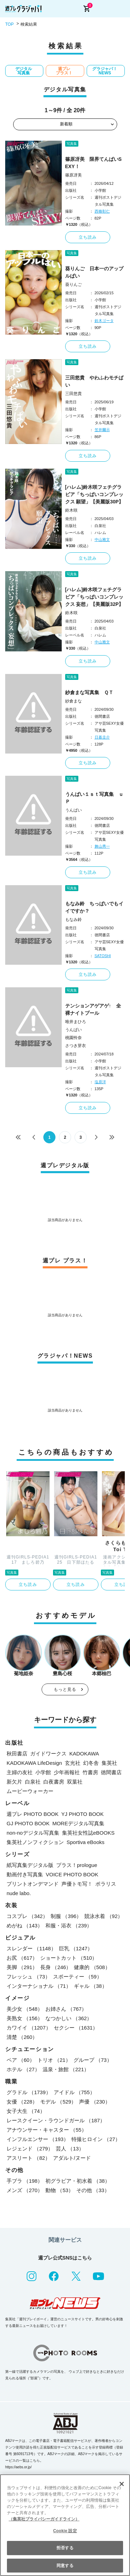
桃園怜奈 (73, 1037)
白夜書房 (53, 1782)
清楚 (22, 2037)
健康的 (92, 1967)
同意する (65, 2565)
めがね (25, 1925)
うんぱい (73, 810)
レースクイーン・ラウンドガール (56, 2120)
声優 (94, 2102)
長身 (55, 1967)
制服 (66, 1916)
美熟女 (25, 2018)
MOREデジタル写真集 (78, 1823)
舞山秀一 (102, 846)
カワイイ (29, 2028)
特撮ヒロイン (95, 2139)
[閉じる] (121, 2484)
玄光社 (72, 1763)
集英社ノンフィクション (35, 1842)
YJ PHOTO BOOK (82, 1814)
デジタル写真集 (23, 70)
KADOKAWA (84, 1753)
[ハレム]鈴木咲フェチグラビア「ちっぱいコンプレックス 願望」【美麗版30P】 (94, 494)
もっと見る (65, 1689)
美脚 (22, 1967)
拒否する (65, 2547)
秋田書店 (17, 1753)
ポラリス (105, 1884)
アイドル (74, 2092)
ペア (21, 2060)
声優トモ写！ (77, 1884)
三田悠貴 (73, 393)
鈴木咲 (71, 510)
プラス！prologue (76, 1865)
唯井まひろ (75, 1021)
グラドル (29, 2092)
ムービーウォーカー (30, 1791)
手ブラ (25, 2181)
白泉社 (33, 1782)
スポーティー (77, 1977)
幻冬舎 (91, 1763)
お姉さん (66, 2009)
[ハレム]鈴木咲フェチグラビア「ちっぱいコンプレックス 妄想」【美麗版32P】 (94, 597)
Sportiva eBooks (85, 1842)
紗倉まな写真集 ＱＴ (89, 692)
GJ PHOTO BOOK (28, 1823)
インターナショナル (39, 1986)
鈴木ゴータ (104, 321)
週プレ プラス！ (64, 70)
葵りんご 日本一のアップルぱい (94, 272)
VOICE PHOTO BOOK (72, 1874)
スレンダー (31, 1948)
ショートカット (68, 1958)
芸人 (70, 2148)
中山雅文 (102, 539)
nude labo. (19, 1893)
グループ (92, 2060)
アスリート (28, 2158)
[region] (65, 2525)
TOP (9, 24)
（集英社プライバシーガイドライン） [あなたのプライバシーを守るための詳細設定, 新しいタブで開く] (44, 2519)
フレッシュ (28, 1977)
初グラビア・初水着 (77, 2181)
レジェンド (30, 2148)
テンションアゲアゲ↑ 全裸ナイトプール (93, 1009)
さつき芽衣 (75, 1045)
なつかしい (68, 2018)
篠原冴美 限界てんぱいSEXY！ (93, 162)
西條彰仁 (102, 211)
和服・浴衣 (68, 1925)
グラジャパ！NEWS (104, 70)
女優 (22, 2102)
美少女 (25, 2009)
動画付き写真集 (25, 1874)
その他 (93, 2190)
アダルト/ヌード (72, 2158)
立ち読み (88, 237)
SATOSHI (103, 956)
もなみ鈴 (73, 919)
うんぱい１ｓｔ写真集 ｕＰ (94, 797)
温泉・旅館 (66, 2069)
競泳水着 (103, 1916)
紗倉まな (73, 701)
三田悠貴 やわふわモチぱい (94, 381)
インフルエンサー (38, 2139)
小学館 (43, 1772)
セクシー (76, 2028)
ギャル (90, 1986)
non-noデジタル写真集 (33, 1833)
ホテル (23, 2069)
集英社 (109, 1763)
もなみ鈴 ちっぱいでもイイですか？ (94, 907)
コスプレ (27, 1916)
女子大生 (26, 2111)
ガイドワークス (48, 1753)
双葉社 (75, 1782)
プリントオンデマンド (33, 1884)
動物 (59, 2190)
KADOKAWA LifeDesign (34, 1763)
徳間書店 (111, 1772)
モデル (58, 2102)
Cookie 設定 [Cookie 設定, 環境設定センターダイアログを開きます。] (65, 2530)
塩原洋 (100, 1082)
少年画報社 (67, 1772)
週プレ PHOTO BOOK (33, 1814)
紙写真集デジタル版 (30, 1865)
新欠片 (14, 1782)
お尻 (22, 1958)
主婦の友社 (20, 1772)
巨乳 (76, 1948)
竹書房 (90, 1772)
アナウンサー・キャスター (47, 2130)
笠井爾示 (102, 430)
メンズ (25, 2190)
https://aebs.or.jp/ (18, 2467)
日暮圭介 (102, 737)
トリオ (54, 2060)
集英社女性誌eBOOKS (88, 1833)
